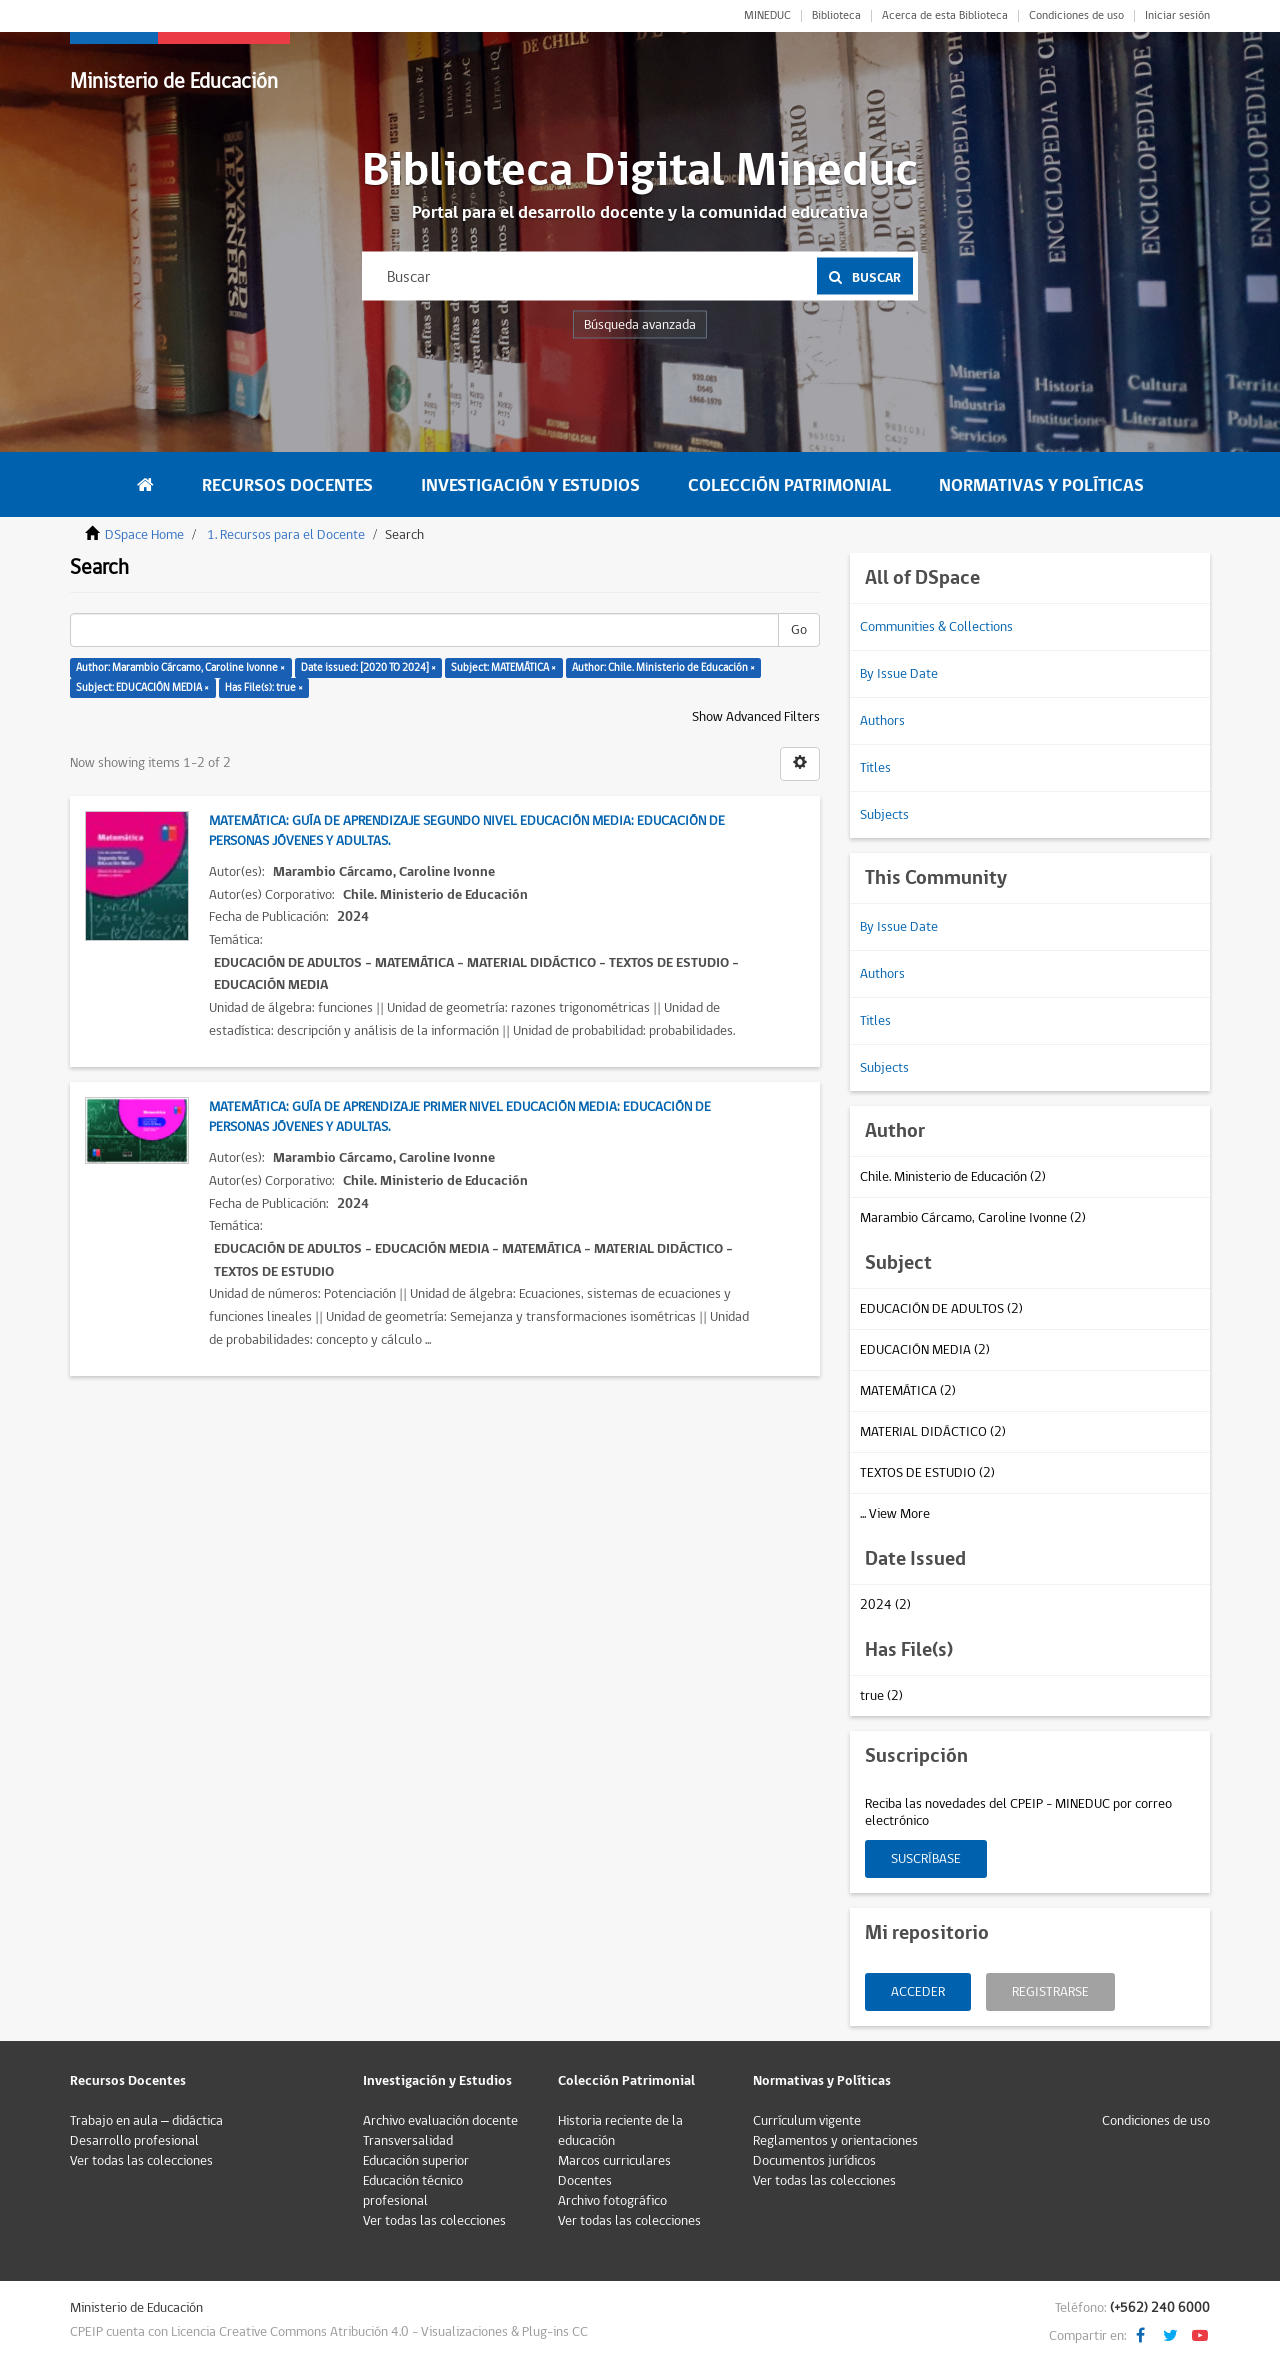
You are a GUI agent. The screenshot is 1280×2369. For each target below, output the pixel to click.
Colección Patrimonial (789, 485)
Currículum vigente (807, 2121)
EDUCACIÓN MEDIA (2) (925, 1350)
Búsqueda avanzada (640, 325)
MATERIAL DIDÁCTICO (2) (933, 1432)
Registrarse (1050, 1992)
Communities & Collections (936, 627)
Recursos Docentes (287, 485)
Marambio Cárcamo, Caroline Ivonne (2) (973, 1218)
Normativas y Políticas (1041, 485)
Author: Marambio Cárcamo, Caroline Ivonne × (180, 667)
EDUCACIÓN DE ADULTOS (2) (941, 1309)
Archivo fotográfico (612, 2201)
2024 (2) (885, 1605)
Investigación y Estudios (530, 485)
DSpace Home (144, 535)
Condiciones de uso (1076, 16)
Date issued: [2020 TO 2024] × (368, 667)
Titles (875, 768)
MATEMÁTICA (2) (908, 1391)
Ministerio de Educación (174, 81)
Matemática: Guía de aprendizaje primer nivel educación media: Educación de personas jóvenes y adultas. (460, 1117)
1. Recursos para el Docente (286, 535)
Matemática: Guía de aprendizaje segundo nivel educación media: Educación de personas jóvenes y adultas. (467, 831)
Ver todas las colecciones (141, 2161)
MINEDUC (767, 16)
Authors (882, 721)
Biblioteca (836, 16)
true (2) (881, 1696)
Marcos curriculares (614, 2161)
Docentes (585, 2181)
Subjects (884, 815)
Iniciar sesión (1177, 16)
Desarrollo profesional (134, 2141)
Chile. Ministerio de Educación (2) (953, 1177)
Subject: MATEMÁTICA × (503, 667)
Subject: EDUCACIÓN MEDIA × (142, 687)
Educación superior (416, 2161)
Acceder (918, 1992)
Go (799, 630)
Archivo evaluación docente (440, 2121)
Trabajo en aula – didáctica (146, 2121)
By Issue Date (899, 674)
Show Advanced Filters (756, 717)
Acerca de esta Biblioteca (945, 16)
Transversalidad (408, 2141)
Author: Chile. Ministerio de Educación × (663, 667)
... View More (895, 1514)
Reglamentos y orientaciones (835, 2141)
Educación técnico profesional (413, 2191)
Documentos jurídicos (814, 2161)
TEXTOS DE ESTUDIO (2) (927, 1473)
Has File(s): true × (264, 687)
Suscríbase (926, 1859)
